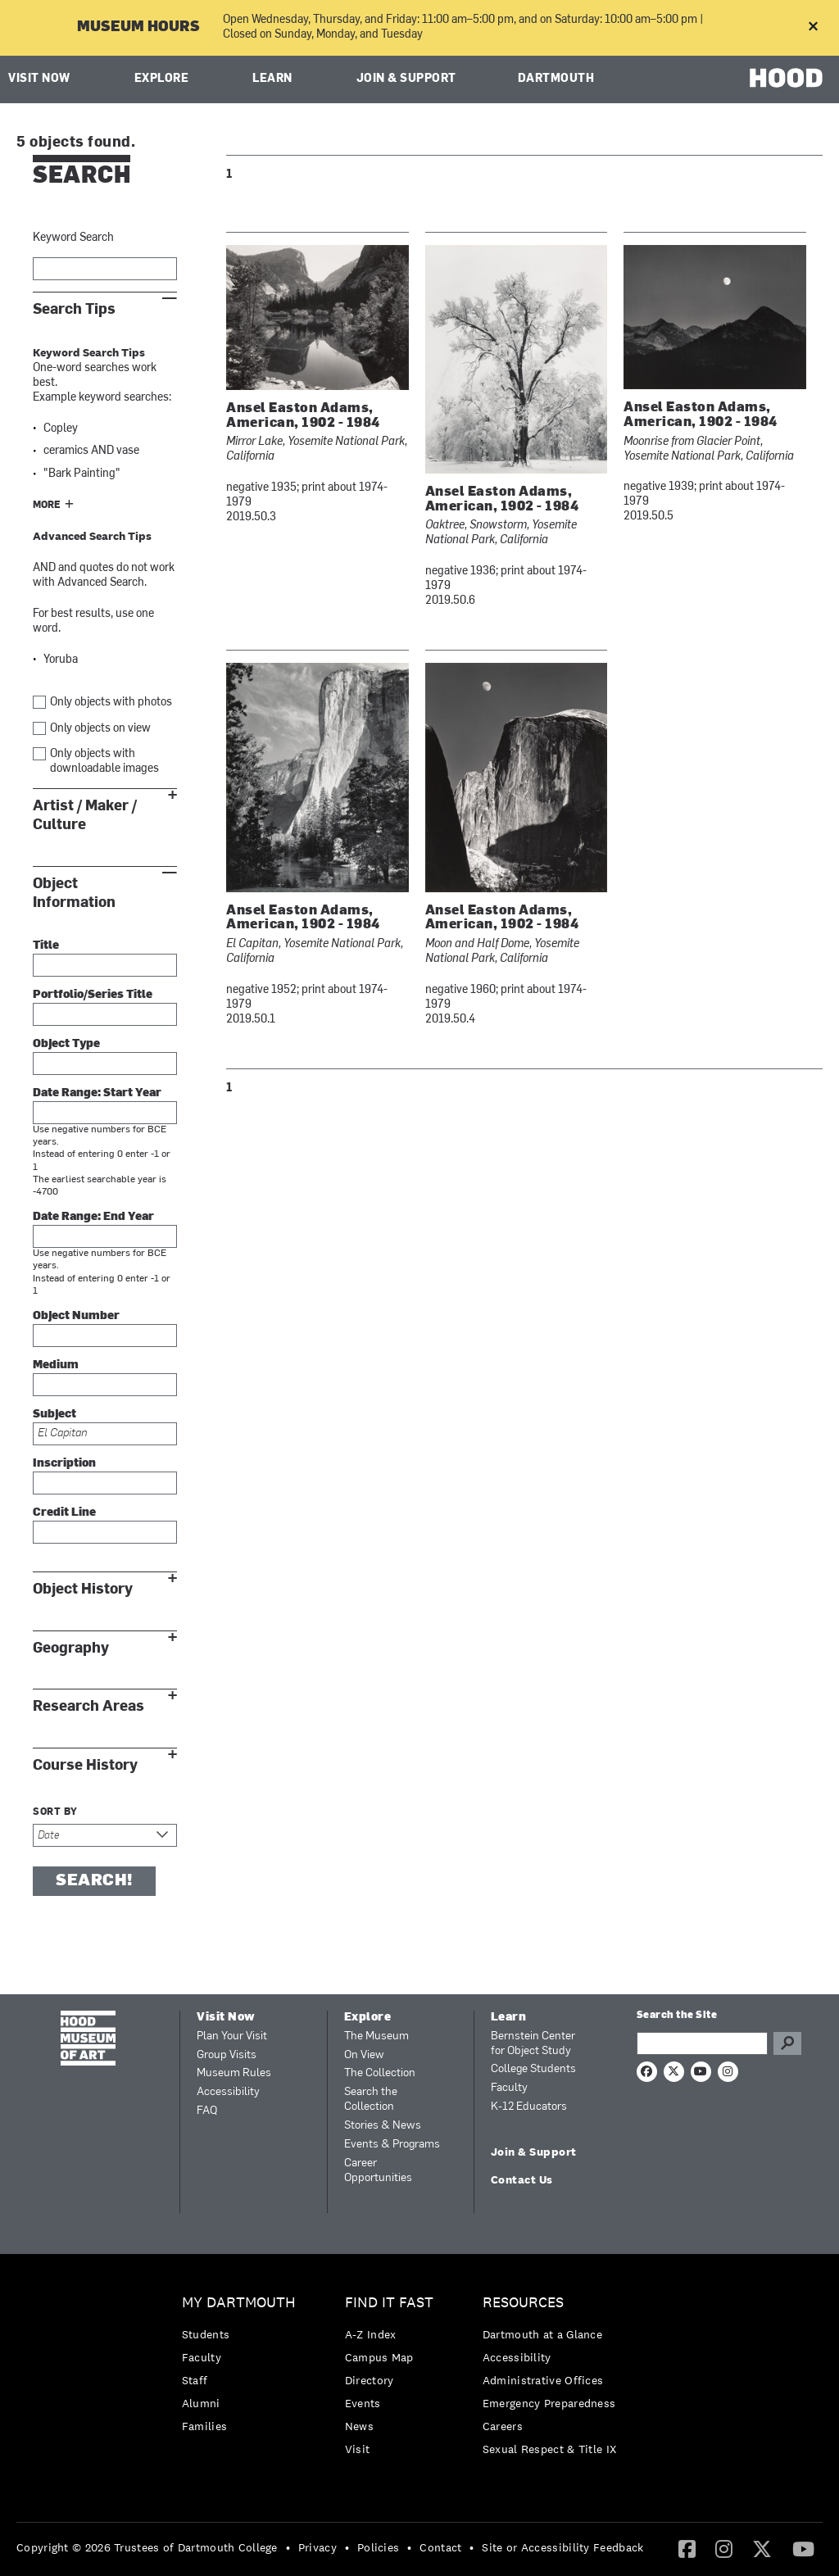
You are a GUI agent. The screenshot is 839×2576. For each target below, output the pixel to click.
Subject (54, 1414)
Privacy (317, 2547)
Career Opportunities (378, 2170)
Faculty (509, 2088)
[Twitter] (762, 2548)
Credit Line (64, 1513)
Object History (83, 1589)
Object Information (74, 893)
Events (363, 2403)
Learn (272, 79)
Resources (523, 2303)
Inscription (64, 1464)
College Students (533, 2069)
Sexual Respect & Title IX (550, 2449)
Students (205, 2334)
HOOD (786, 77)
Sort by (55, 1812)
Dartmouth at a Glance (542, 2334)
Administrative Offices (543, 2380)
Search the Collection (370, 2099)
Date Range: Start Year (97, 1093)
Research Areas (88, 1706)
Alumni (201, 2403)
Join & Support (406, 79)
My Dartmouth (239, 2303)
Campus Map (379, 2357)
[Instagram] (723, 2548)
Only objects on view (100, 729)
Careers (503, 2426)
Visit (357, 2449)
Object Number (76, 1316)
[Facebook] (687, 2548)
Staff (195, 2380)
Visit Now (39, 79)
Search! (94, 1881)
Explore (161, 79)
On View (364, 2055)
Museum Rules (234, 2073)
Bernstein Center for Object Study (533, 2043)
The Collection (379, 2073)
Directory (369, 2380)
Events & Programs (392, 2144)
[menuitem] (243, 2368)
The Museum (376, 2036)
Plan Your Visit (232, 2036)
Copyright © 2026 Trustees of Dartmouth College (147, 2547)
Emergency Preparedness (549, 2403)
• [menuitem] (288, 2547)
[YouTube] (803, 2548)
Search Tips (74, 309)
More (47, 505)
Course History (85, 1765)
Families (204, 2426)
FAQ (207, 2111)
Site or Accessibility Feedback (562, 2547)
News (359, 2426)
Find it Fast (389, 2303)
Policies (378, 2547)
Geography (71, 1648)
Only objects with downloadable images (104, 761)
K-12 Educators (529, 2107)
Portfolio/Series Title (92, 995)
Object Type (66, 1044)
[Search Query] (702, 2043)
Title (46, 946)
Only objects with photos (111, 702)
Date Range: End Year (93, 1217)
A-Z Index (371, 2334)
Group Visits (226, 2055)
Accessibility (228, 2092)
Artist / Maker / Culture (85, 815)
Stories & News (382, 2126)
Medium (56, 1365)
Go (787, 2043)
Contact (440, 2547)
